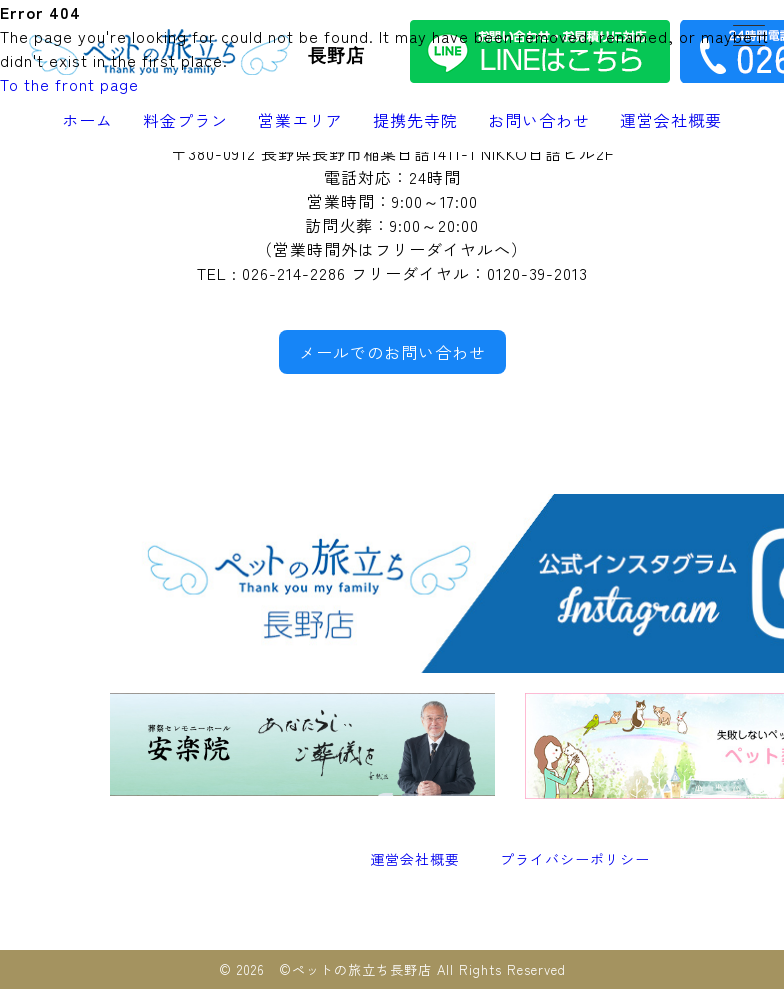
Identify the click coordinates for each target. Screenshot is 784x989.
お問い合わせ (539, 120)
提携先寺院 (415, 120)
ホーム (87, 120)
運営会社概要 (671, 120)
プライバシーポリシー (575, 859)
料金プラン (185, 120)
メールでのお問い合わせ (392, 352)
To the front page (69, 84)
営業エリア (300, 120)
